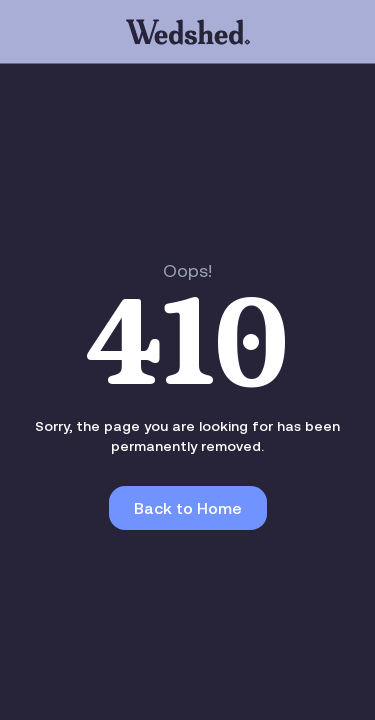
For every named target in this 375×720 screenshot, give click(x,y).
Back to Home (188, 508)
